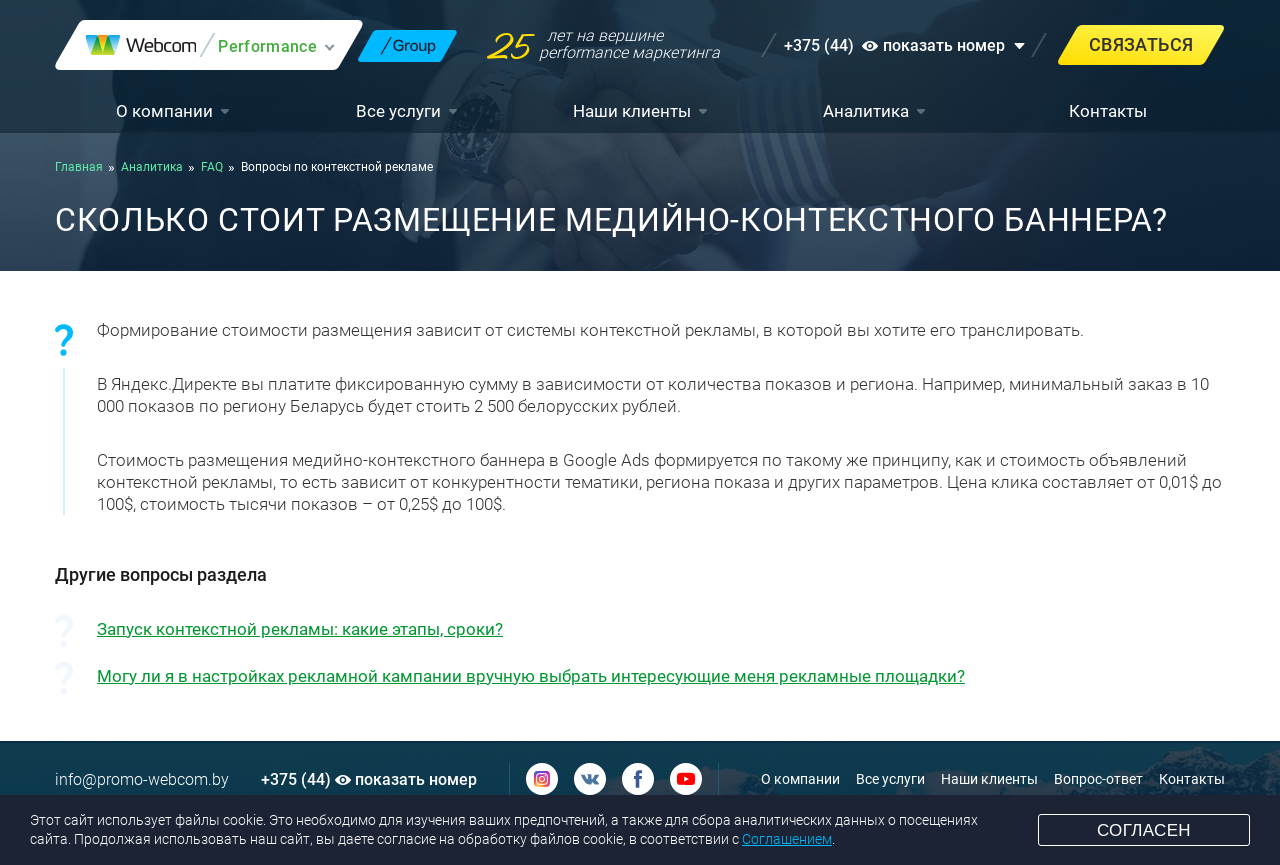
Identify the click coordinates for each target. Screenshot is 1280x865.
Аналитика (866, 111)
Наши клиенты (632, 111)
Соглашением (787, 839)
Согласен (1144, 830)
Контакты (1108, 111)
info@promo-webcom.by (142, 779)
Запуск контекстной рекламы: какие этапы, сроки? (300, 629)
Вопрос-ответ (1098, 779)
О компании (164, 111)
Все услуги (398, 111)
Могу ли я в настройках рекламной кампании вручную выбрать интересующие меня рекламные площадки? (531, 676)
